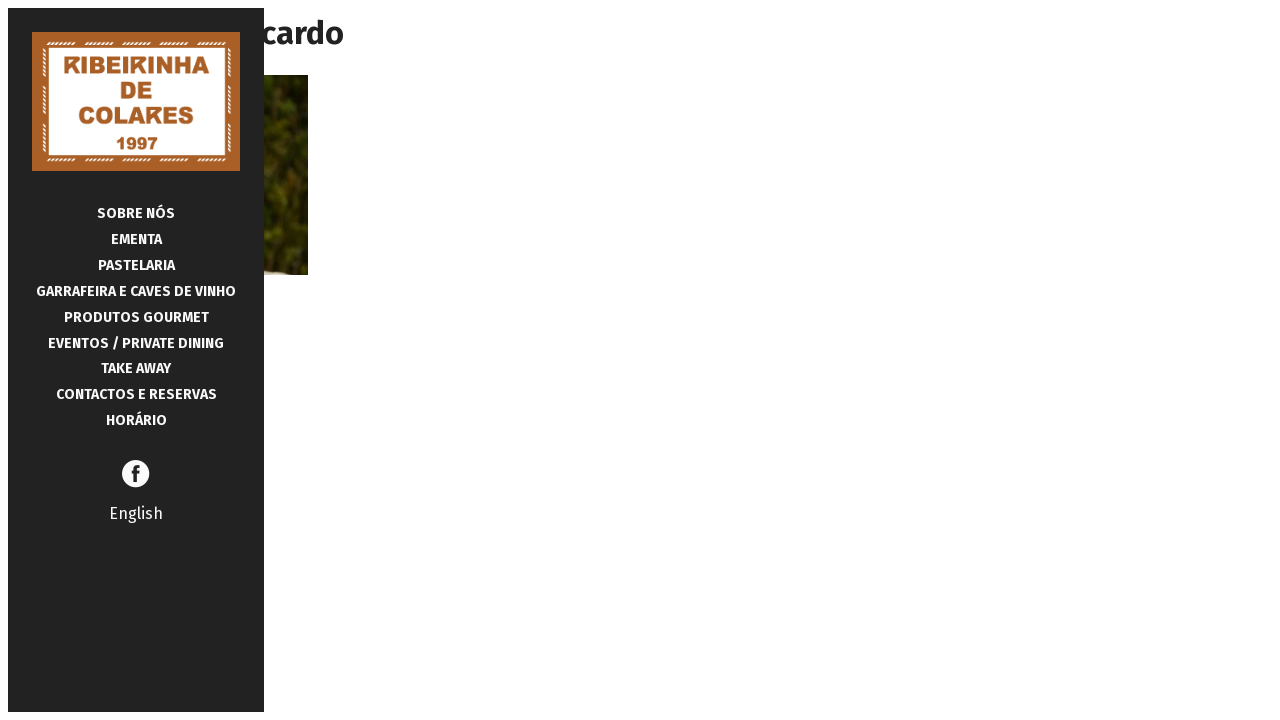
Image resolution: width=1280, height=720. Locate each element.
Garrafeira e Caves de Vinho (136, 291)
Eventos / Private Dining (136, 343)
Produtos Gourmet (136, 317)
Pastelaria (136, 265)
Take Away (136, 368)
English (136, 513)
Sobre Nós (136, 213)
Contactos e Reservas (136, 394)
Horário (136, 420)
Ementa (136, 239)
